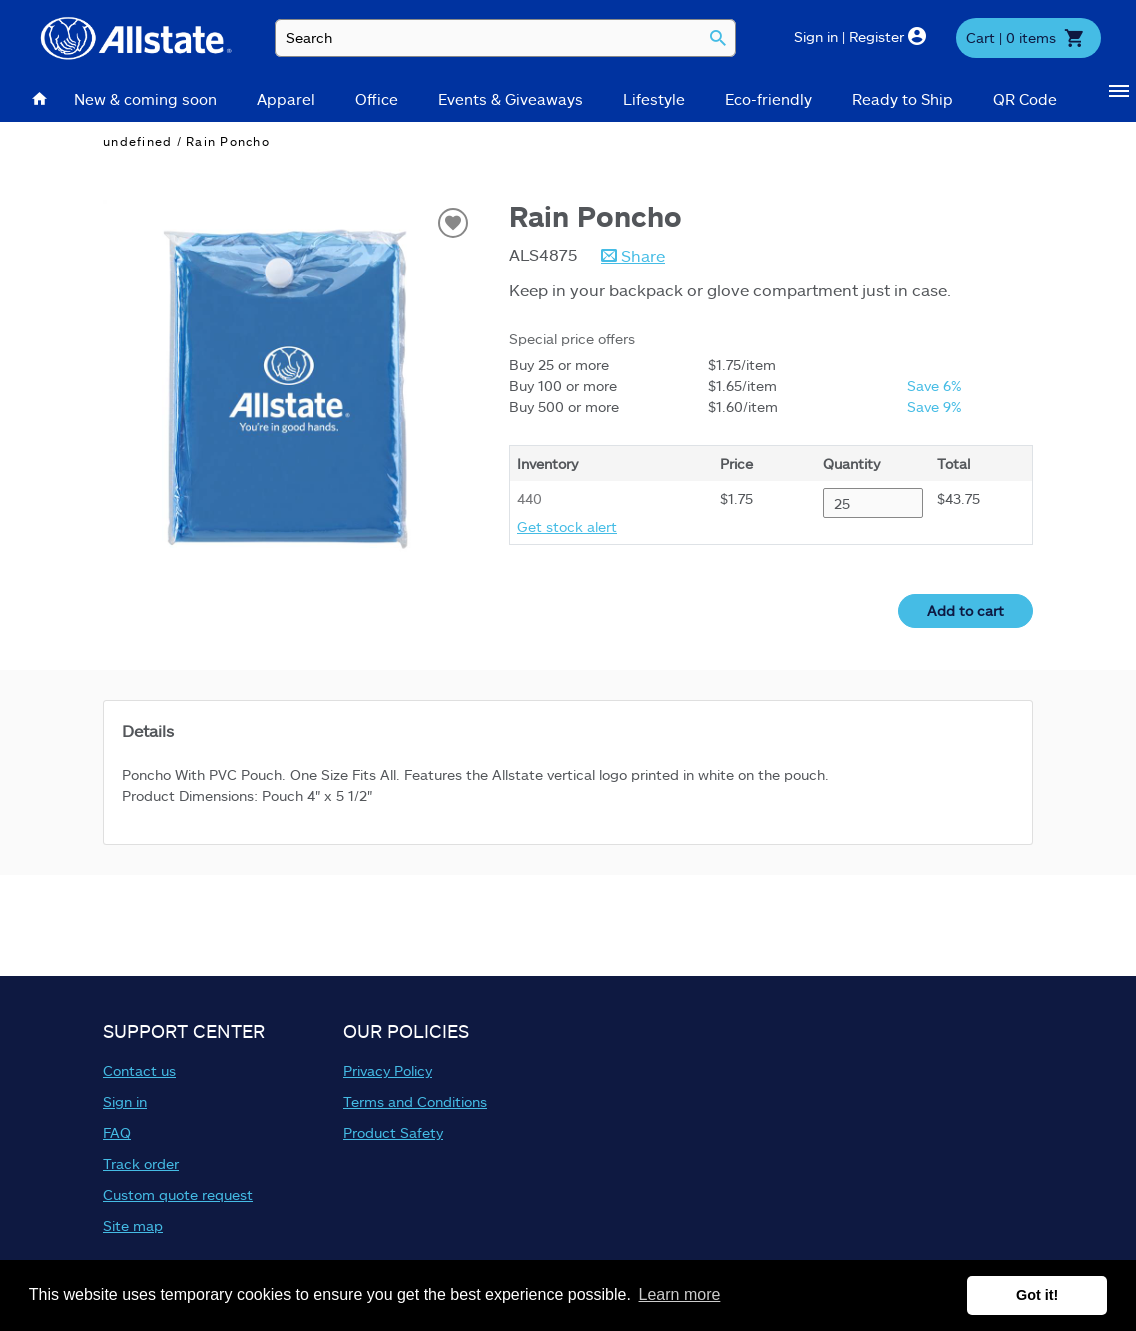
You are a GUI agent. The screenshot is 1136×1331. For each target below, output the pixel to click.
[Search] (718, 38)
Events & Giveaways (510, 99)
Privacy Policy (387, 1070)
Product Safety (393, 1132)
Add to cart (965, 610)
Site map (133, 1225)
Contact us (139, 1070)
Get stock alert (567, 526)
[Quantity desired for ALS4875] (873, 503)
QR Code (1025, 99)
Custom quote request (178, 1194)
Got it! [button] (1037, 1295)
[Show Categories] (1122, 99)
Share (641, 255)
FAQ (117, 1132)
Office (376, 99)
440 (529, 498)
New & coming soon (145, 99)
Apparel (286, 99)
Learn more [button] (680, 1294)
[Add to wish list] (453, 223)
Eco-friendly (768, 99)
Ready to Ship (902, 99)
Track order (141, 1163)
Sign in (125, 1101)
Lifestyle (654, 99)
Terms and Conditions (415, 1101)
